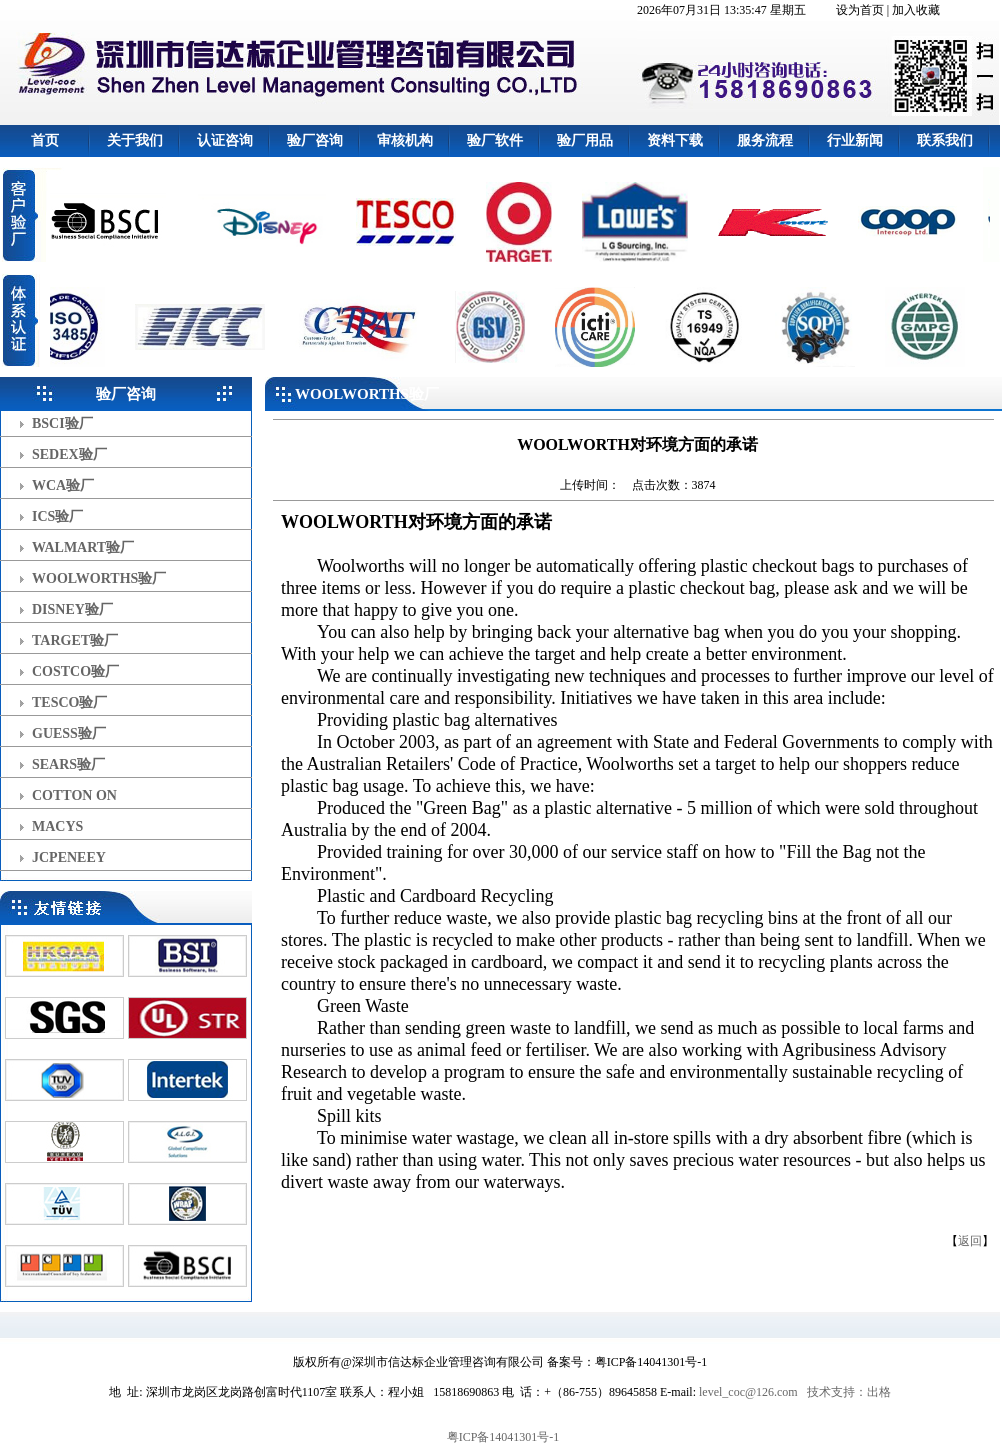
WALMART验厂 (83, 547)
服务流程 (765, 140)
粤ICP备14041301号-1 (503, 1437)
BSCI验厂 (62, 423)
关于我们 (135, 140)
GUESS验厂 (69, 733)
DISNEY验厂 (72, 609)
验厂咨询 (315, 140)
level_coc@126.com (748, 1392)
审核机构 (405, 140)
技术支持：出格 (849, 1392)
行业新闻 (855, 140)
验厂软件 (495, 140)
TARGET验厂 (75, 640)
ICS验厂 (57, 516)
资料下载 (675, 140)
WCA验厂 (63, 485)
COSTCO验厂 (75, 671)
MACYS (57, 826)
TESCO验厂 (69, 702)
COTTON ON (74, 795)
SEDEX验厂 (69, 454)
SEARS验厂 (68, 764)
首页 (45, 140)
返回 (970, 1241)
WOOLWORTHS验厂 (99, 578)
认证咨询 (225, 140)
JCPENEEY (69, 857)
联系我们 (945, 140)
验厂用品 (585, 140)
